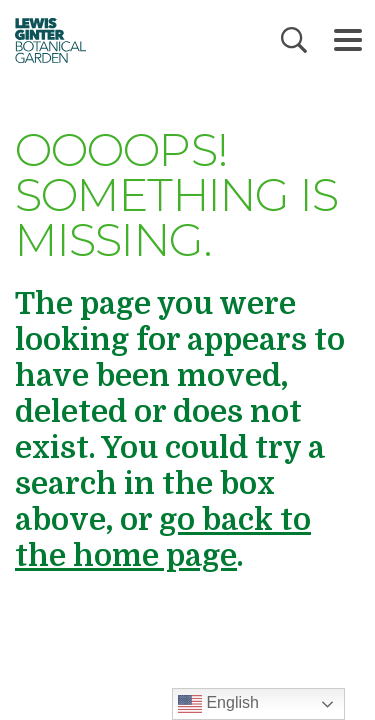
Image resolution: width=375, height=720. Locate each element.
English (218, 704)
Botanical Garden (44, 40)
